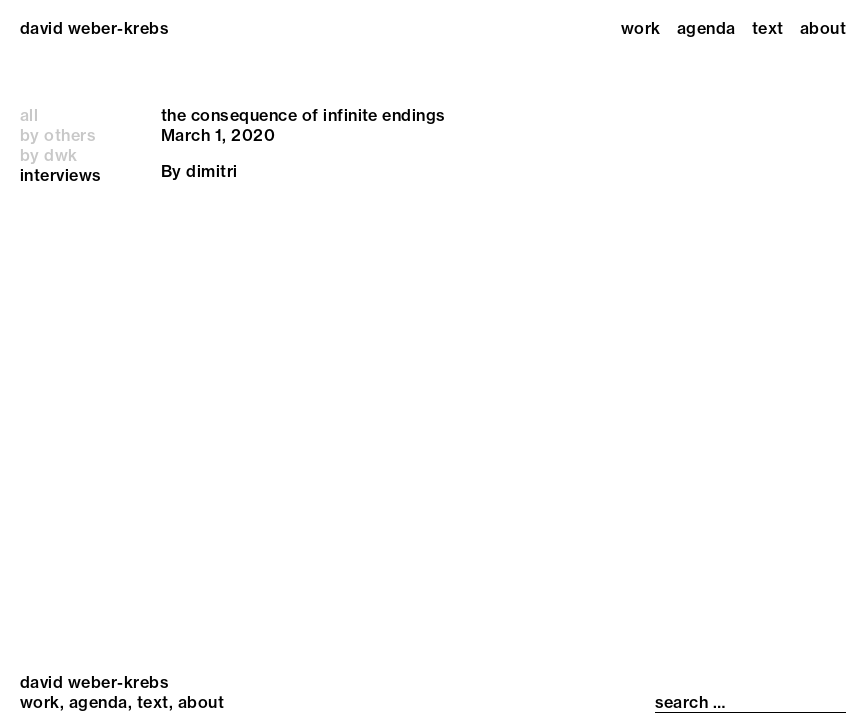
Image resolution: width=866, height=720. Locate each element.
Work (641, 28)
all (29, 115)
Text (768, 28)
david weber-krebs (94, 28)
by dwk (49, 155)
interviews (61, 175)
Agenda (706, 28)
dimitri (211, 171)
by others (58, 135)
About (823, 28)
